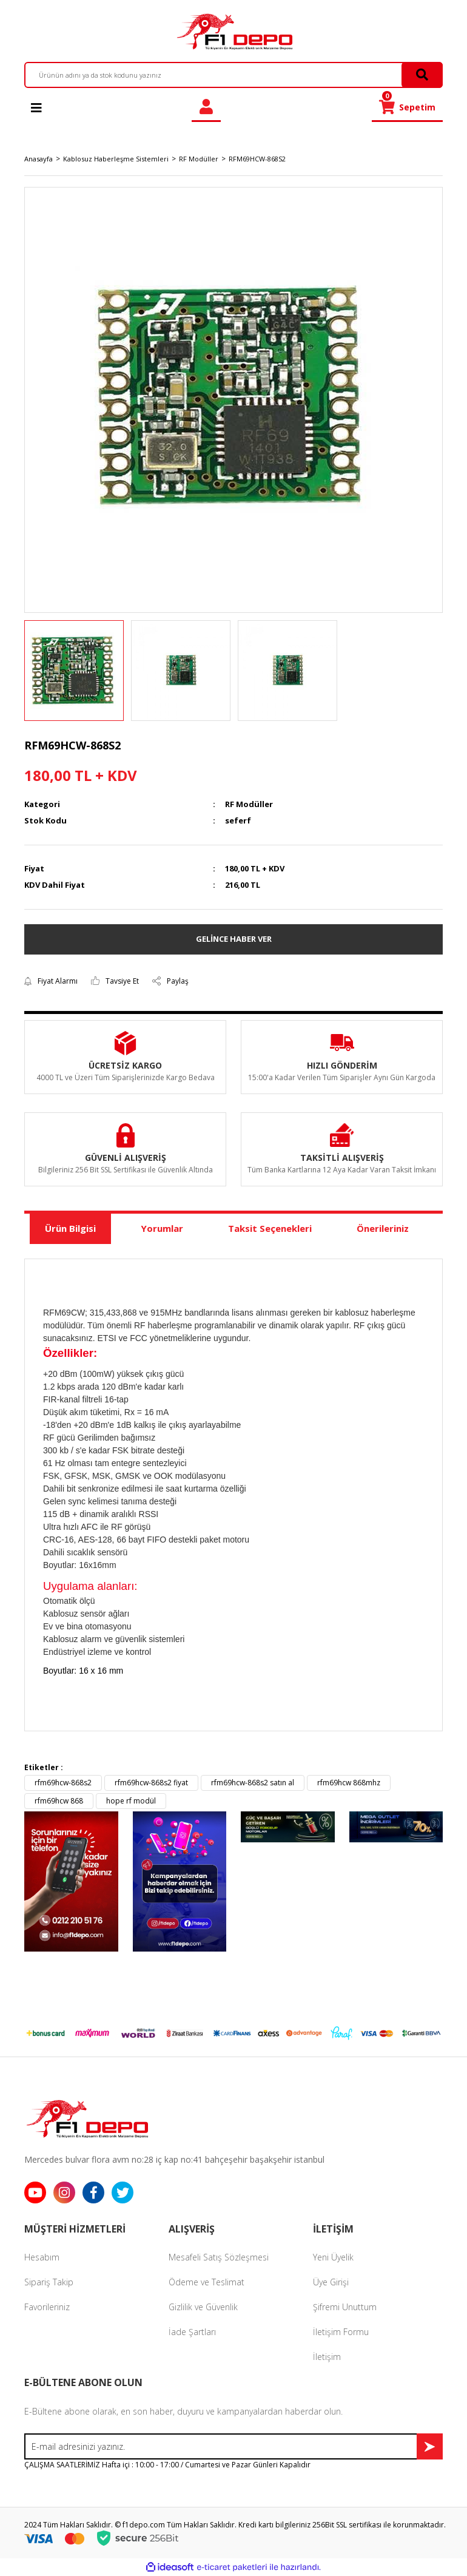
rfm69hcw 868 (59, 1801)
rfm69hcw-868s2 (63, 1782)
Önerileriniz (383, 1228)
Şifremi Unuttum (345, 2307)
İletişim (327, 2356)
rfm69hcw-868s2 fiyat (151, 1782)
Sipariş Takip (48, 2282)
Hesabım (41, 2257)
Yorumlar (162, 1228)
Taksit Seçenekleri (270, 1228)
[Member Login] (206, 107)
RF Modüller (249, 804)
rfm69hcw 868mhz (348, 1782)
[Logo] (233, 31)
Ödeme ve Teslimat (206, 2282)
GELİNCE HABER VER (234, 938)
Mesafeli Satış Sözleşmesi (219, 2257)
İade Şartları (192, 2332)
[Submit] (430, 2446)
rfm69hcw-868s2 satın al (252, 1782)
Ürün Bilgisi (70, 1228)
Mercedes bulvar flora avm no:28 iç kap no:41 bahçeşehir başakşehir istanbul (174, 2159)
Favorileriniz (47, 2307)
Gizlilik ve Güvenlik (203, 2307)
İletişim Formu (341, 2332)
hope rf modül (131, 1801)
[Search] (233, 75)
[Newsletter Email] (233, 2446)
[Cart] (407, 107)
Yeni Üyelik (333, 2257)
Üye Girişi (331, 2282)
